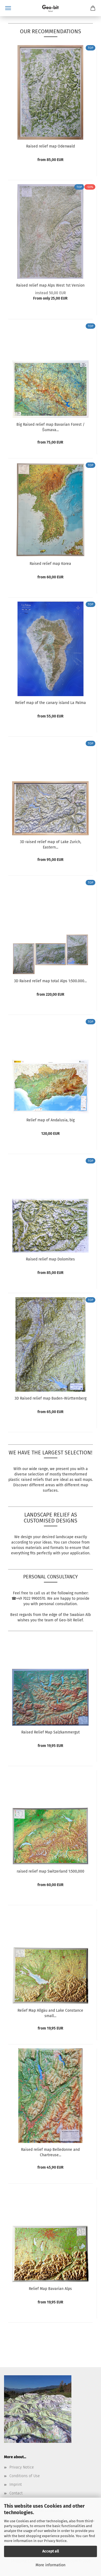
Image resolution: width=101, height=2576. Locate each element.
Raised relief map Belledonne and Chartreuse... (50, 2152)
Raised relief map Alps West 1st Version (50, 285)
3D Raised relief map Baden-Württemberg (50, 1398)
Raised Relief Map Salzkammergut (50, 1732)
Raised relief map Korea (50, 563)
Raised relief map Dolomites (50, 1259)
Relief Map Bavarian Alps (50, 2288)
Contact (16, 2493)
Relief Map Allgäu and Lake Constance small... (50, 2013)
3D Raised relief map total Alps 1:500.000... (50, 981)
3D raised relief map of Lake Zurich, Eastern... (50, 845)
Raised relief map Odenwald (50, 146)
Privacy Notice (55, 2541)
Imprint (15, 2484)
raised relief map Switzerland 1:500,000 (50, 1871)
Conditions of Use (24, 2476)
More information (50, 2565)
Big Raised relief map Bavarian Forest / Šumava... (50, 427)
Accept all (50, 2551)
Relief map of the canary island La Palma (50, 702)
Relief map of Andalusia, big (50, 1120)
